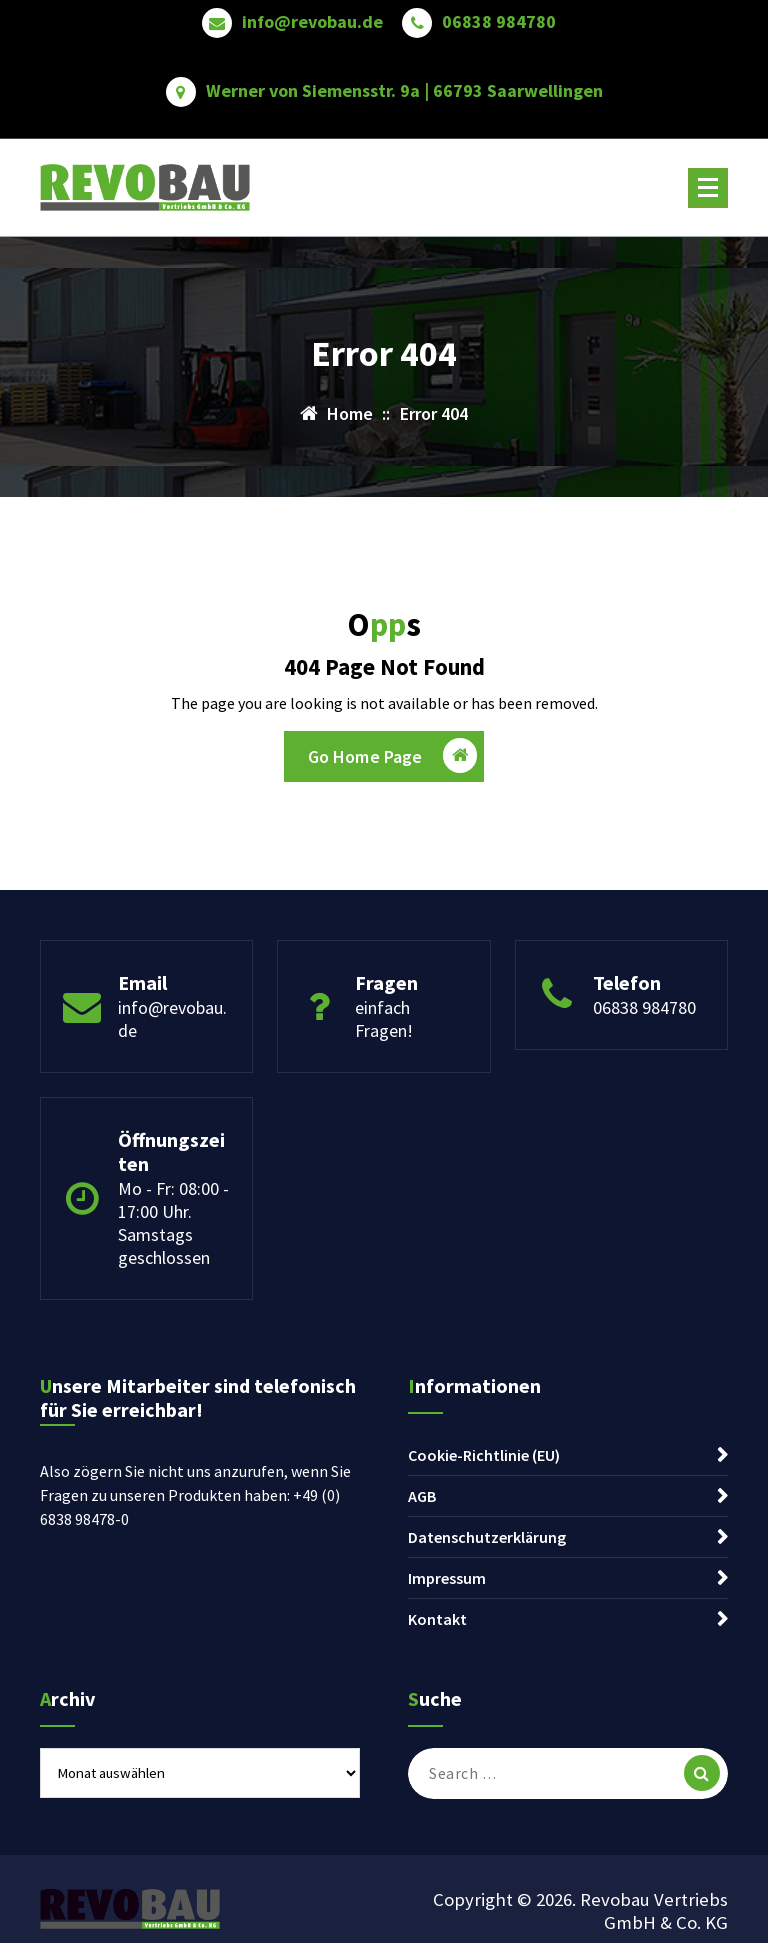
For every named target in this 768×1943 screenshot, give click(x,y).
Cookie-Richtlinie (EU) (484, 1455)
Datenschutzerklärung (487, 1537)
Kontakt (437, 1619)
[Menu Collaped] (708, 188)
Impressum (447, 1578)
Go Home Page (393, 755)
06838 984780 (499, 22)
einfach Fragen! (384, 1019)
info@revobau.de (312, 22)
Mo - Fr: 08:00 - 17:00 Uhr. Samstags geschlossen (173, 1223)
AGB (422, 1496)
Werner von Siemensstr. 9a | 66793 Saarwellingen (404, 91)
